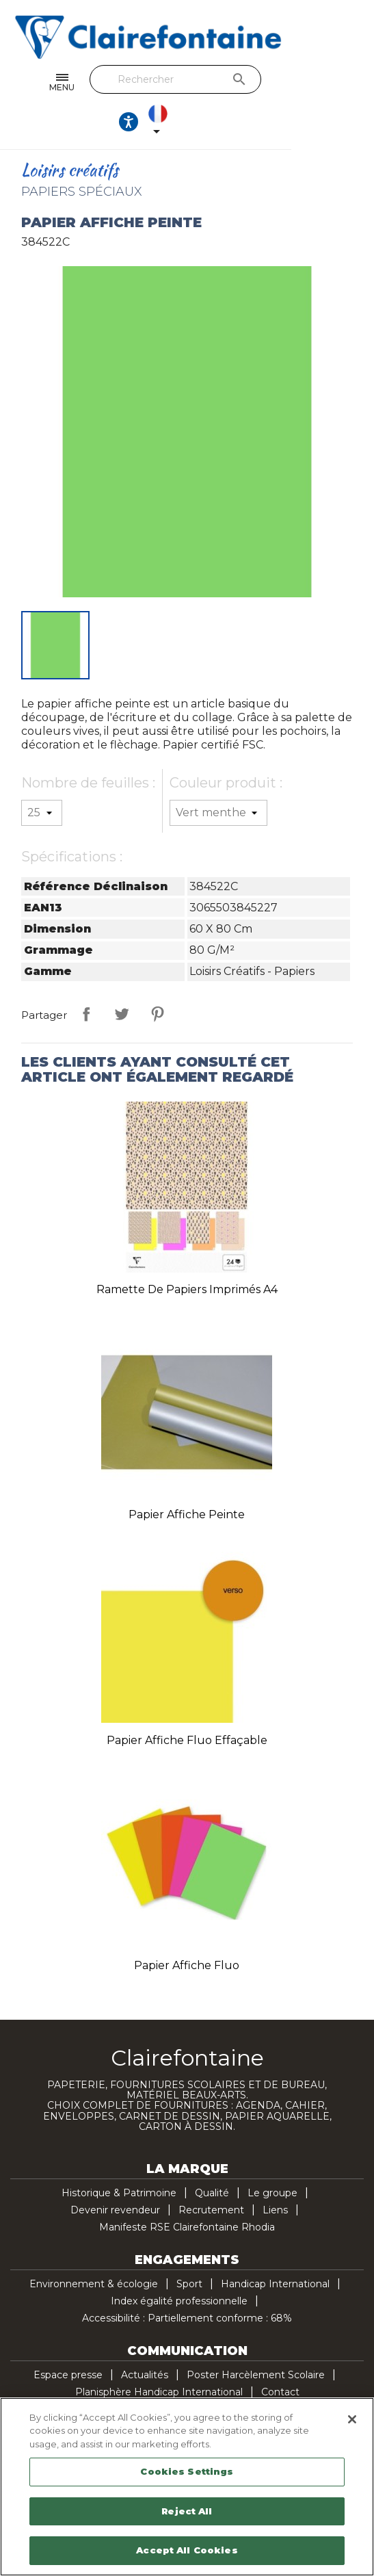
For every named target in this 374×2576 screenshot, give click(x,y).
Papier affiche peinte (187, 1478)
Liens (275, 2174)
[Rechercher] (183, 79)
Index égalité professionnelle (179, 2265)
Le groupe (272, 2157)
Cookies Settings (186, 2471)
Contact (280, 2356)
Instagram (230, 2393)
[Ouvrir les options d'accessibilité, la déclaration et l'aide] (302, 82)
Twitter (144, 2393)
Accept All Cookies (186, 2550)
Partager (86, 978)
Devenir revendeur (115, 2174)
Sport (189, 2248)
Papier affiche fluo (186, 1929)
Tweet (121, 978)
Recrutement (211, 2174)
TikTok (288, 2393)
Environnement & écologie (93, 2248)
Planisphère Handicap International (159, 2356)
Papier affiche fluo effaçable (187, 1704)
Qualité (212, 2157)
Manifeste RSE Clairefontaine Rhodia (187, 2191)
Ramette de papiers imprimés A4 (187, 1253)
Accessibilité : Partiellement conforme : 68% (187, 2282)
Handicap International (275, 2248)
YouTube (173, 2393)
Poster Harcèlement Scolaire (256, 2339)
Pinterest (157, 978)
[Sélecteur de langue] (343, 83)
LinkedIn (259, 2393)
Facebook (115, 2393)
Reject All (186, 2511)
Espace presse (68, 2339)
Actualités (144, 2339)
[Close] (352, 2419)
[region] (187, 2486)
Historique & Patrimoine (119, 2157)
